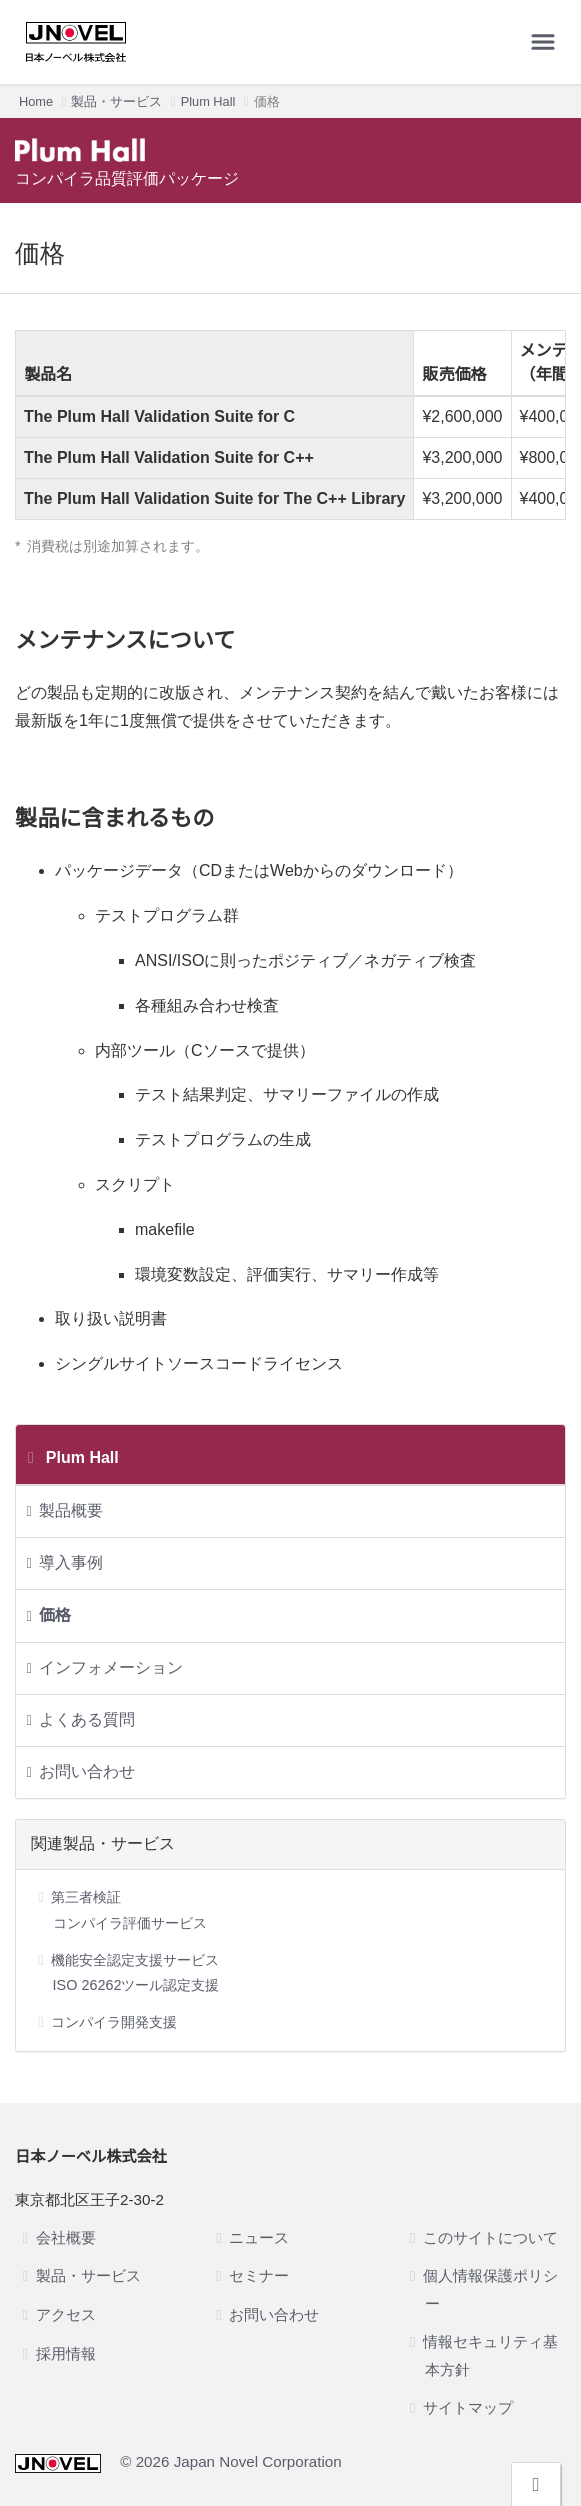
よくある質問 (87, 1719)
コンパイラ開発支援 (114, 2022)
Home (36, 101)
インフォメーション (111, 1667)
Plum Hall (208, 101)
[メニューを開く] (543, 42)
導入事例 (71, 1562)
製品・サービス (116, 101)
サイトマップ (468, 2407)
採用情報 (66, 2353)
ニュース (259, 2237)
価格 (55, 1615)
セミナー (259, 2275)
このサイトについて (490, 2237)
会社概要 (66, 2237)
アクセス (66, 2314)
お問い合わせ (87, 1771)
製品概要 (71, 1510)
